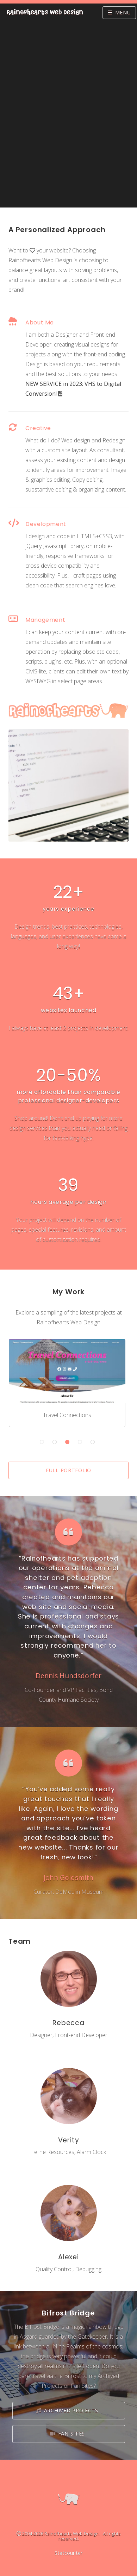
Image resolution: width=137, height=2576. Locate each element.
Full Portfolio (68, 1470)
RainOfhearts (44, 13)
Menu (123, 12)
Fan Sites (71, 2433)
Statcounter (68, 2553)
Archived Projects (71, 2410)
